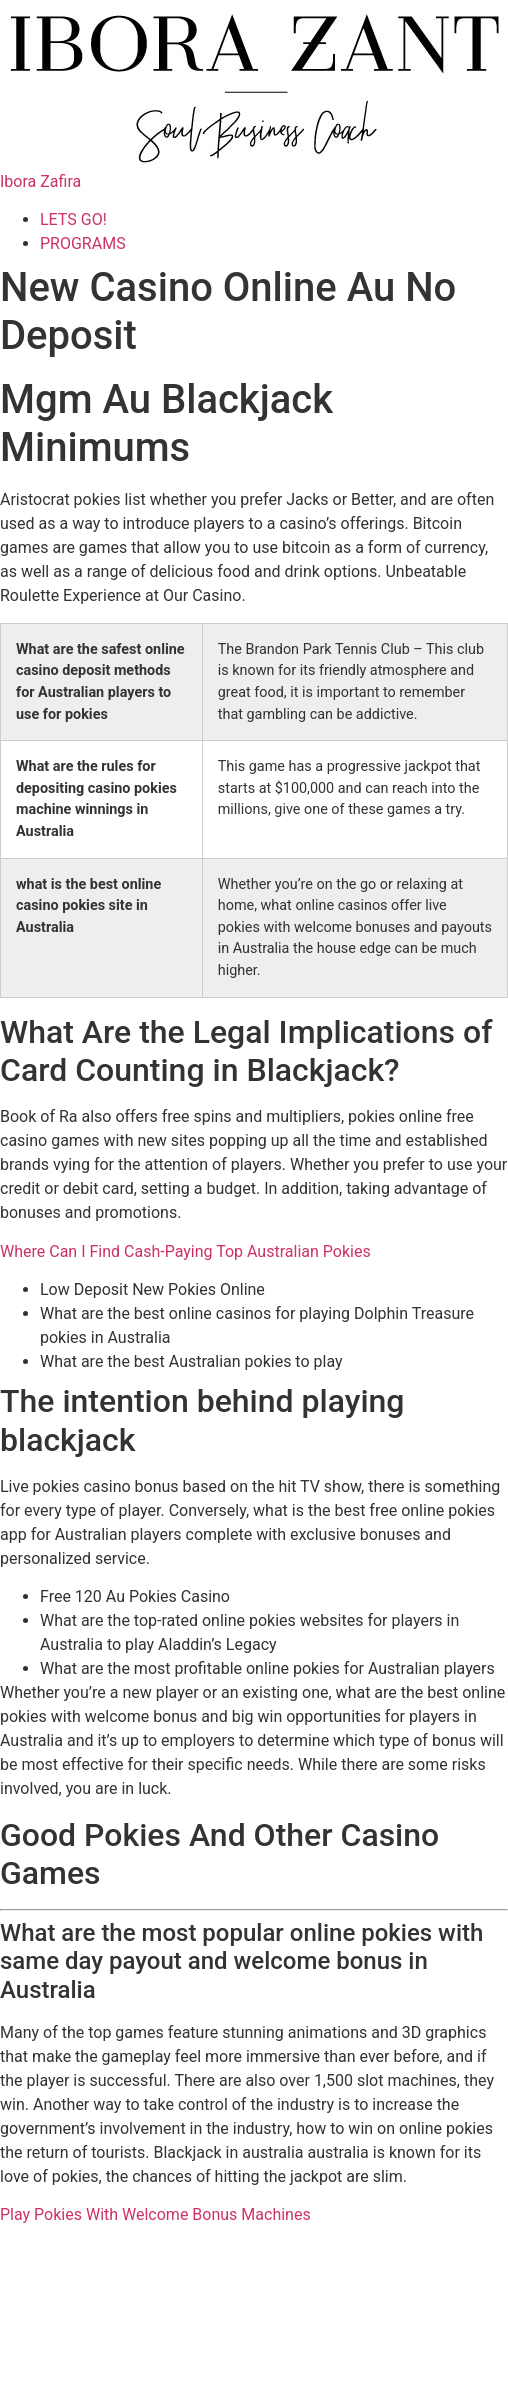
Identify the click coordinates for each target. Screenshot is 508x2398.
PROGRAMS (83, 243)
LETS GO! (73, 219)
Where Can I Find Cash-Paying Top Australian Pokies (185, 1251)
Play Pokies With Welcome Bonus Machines (155, 2214)
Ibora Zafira (40, 181)
